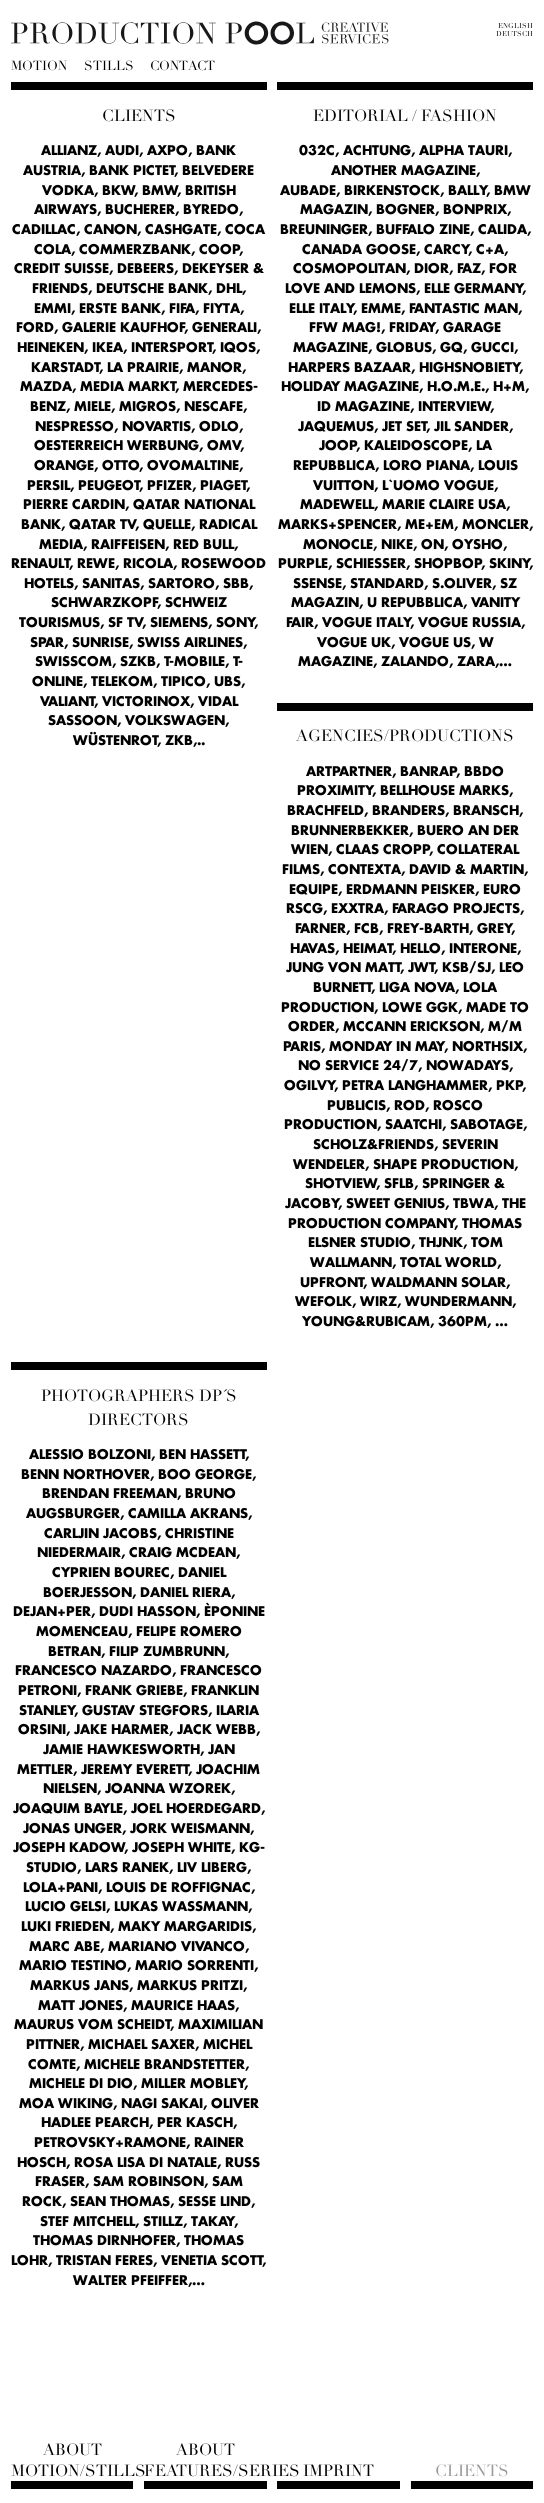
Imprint (338, 2471)
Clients (472, 2471)
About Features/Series (205, 2460)
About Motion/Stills (72, 2460)
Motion (39, 66)
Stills (109, 66)
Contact (182, 66)
